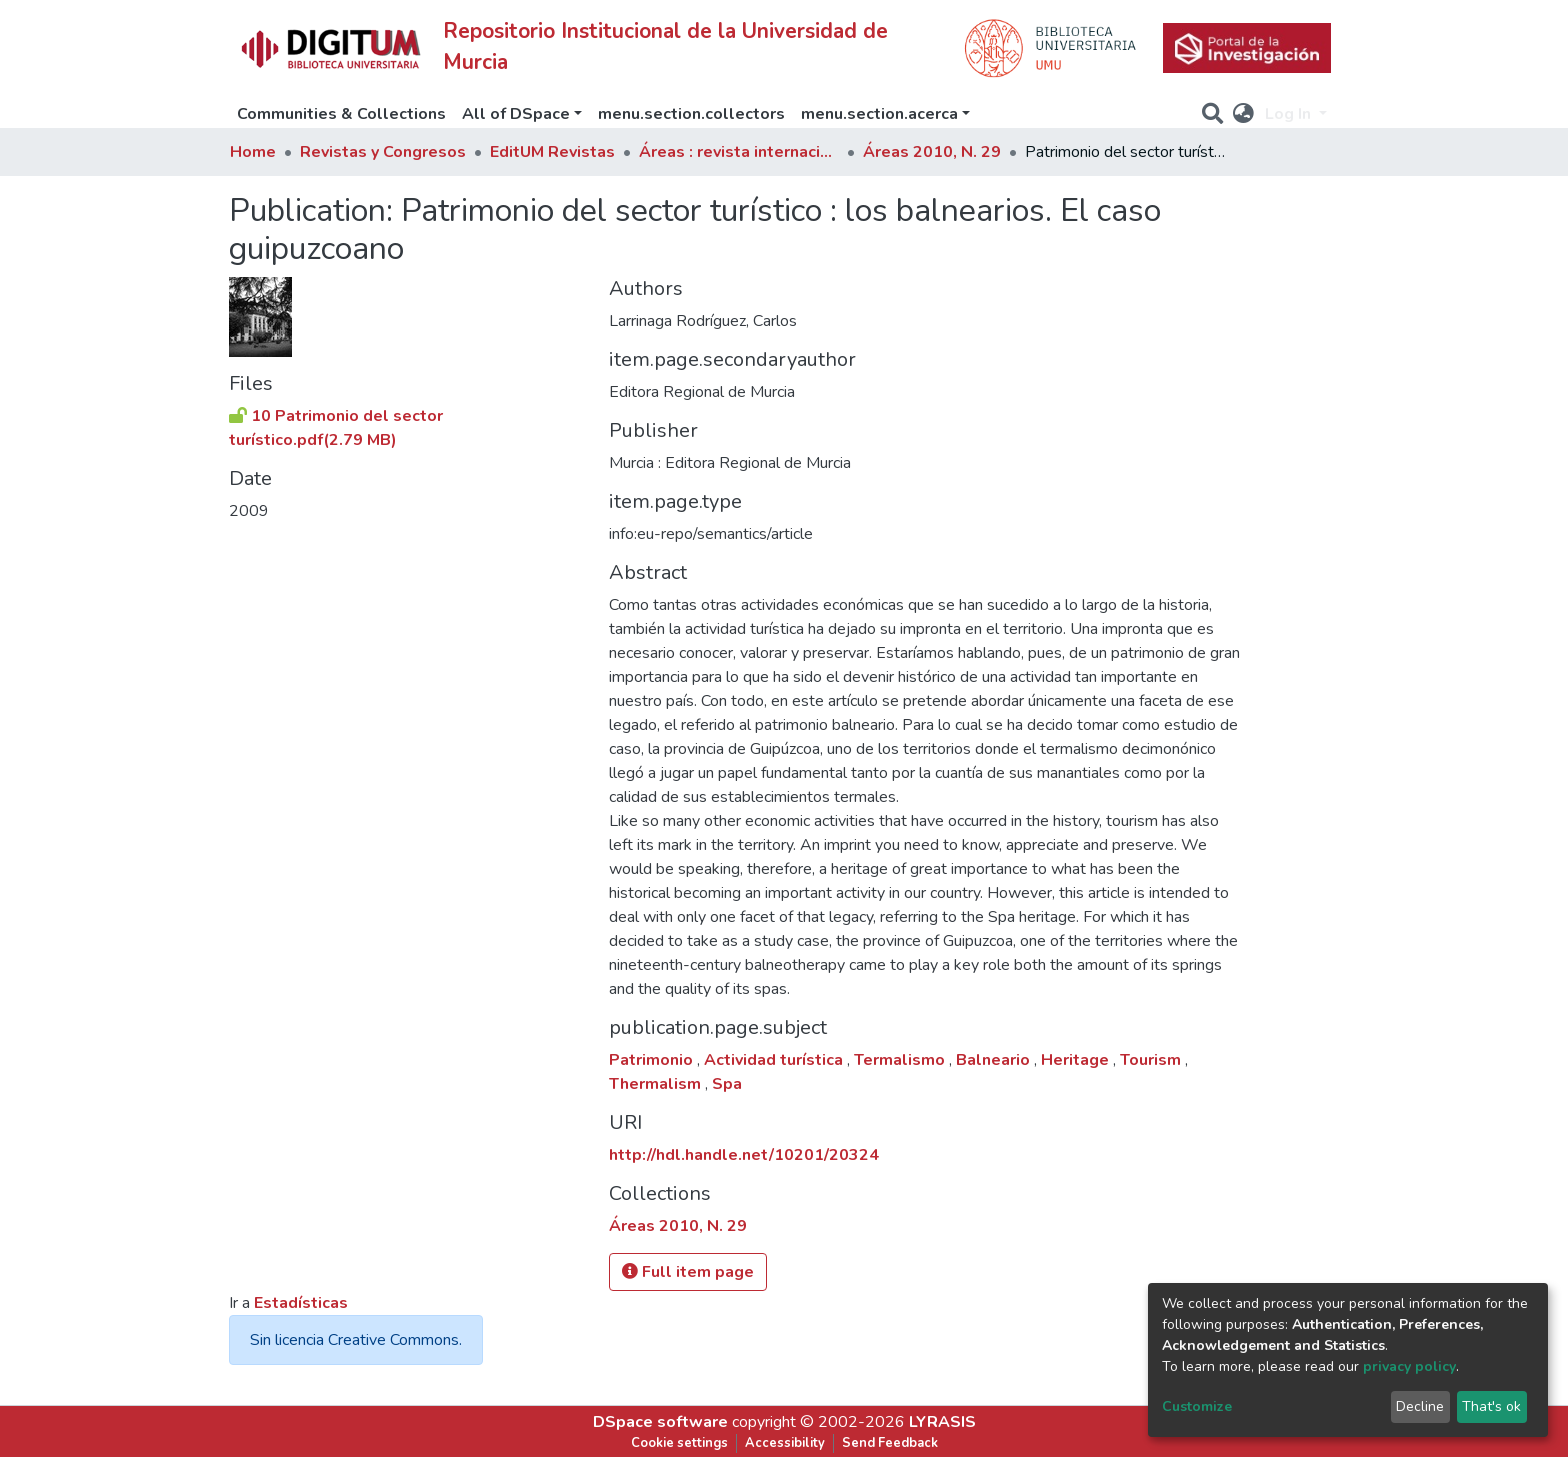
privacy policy (1409, 1366)
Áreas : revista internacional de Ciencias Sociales (739, 152)
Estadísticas (301, 1303)
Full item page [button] (688, 1272)
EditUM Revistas (552, 152)
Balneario (995, 1060)
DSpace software (660, 1422)
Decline (1420, 1406)
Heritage (1077, 1060)
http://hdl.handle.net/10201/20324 (744, 1155)
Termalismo (901, 1060)
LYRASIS (942, 1422)
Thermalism (657, 1084)
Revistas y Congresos (383, 152)
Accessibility (785, 1443)
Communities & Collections (341, 114)
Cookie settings (679, 1443)
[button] (1243, 114)
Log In (1290, 114)
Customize (1197, 1406)
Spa (727, 1084)
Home (253, 152)
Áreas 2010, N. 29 (932, 152)
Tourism (1152, 1060)
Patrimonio (653, 1060)
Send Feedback (890, 1443)
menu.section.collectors (691, 114)
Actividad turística (775, 1060)
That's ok (1491, 1406)
